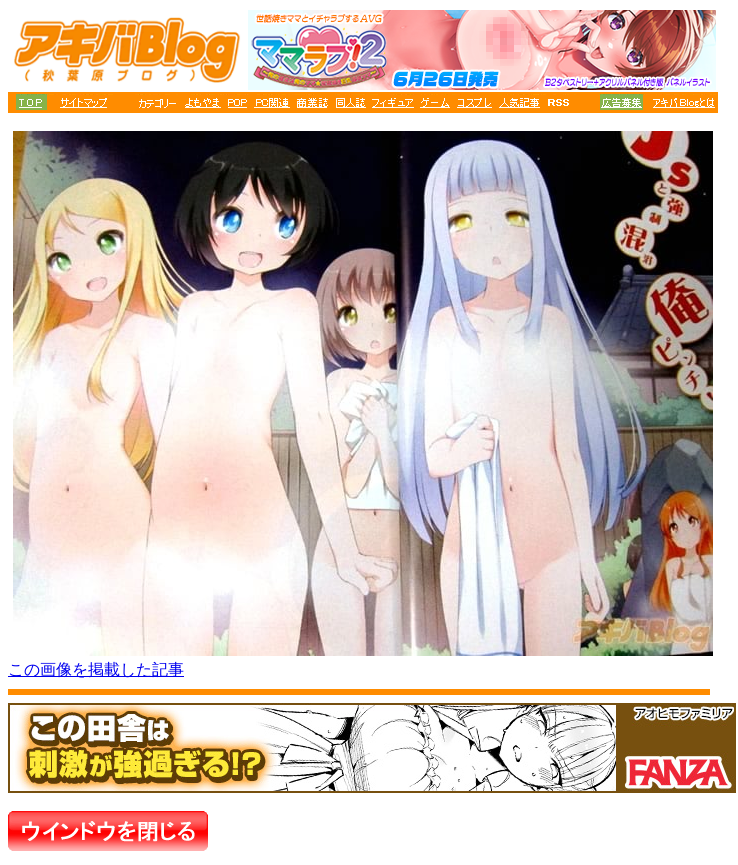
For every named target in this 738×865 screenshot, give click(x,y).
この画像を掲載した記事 (96, 669)
